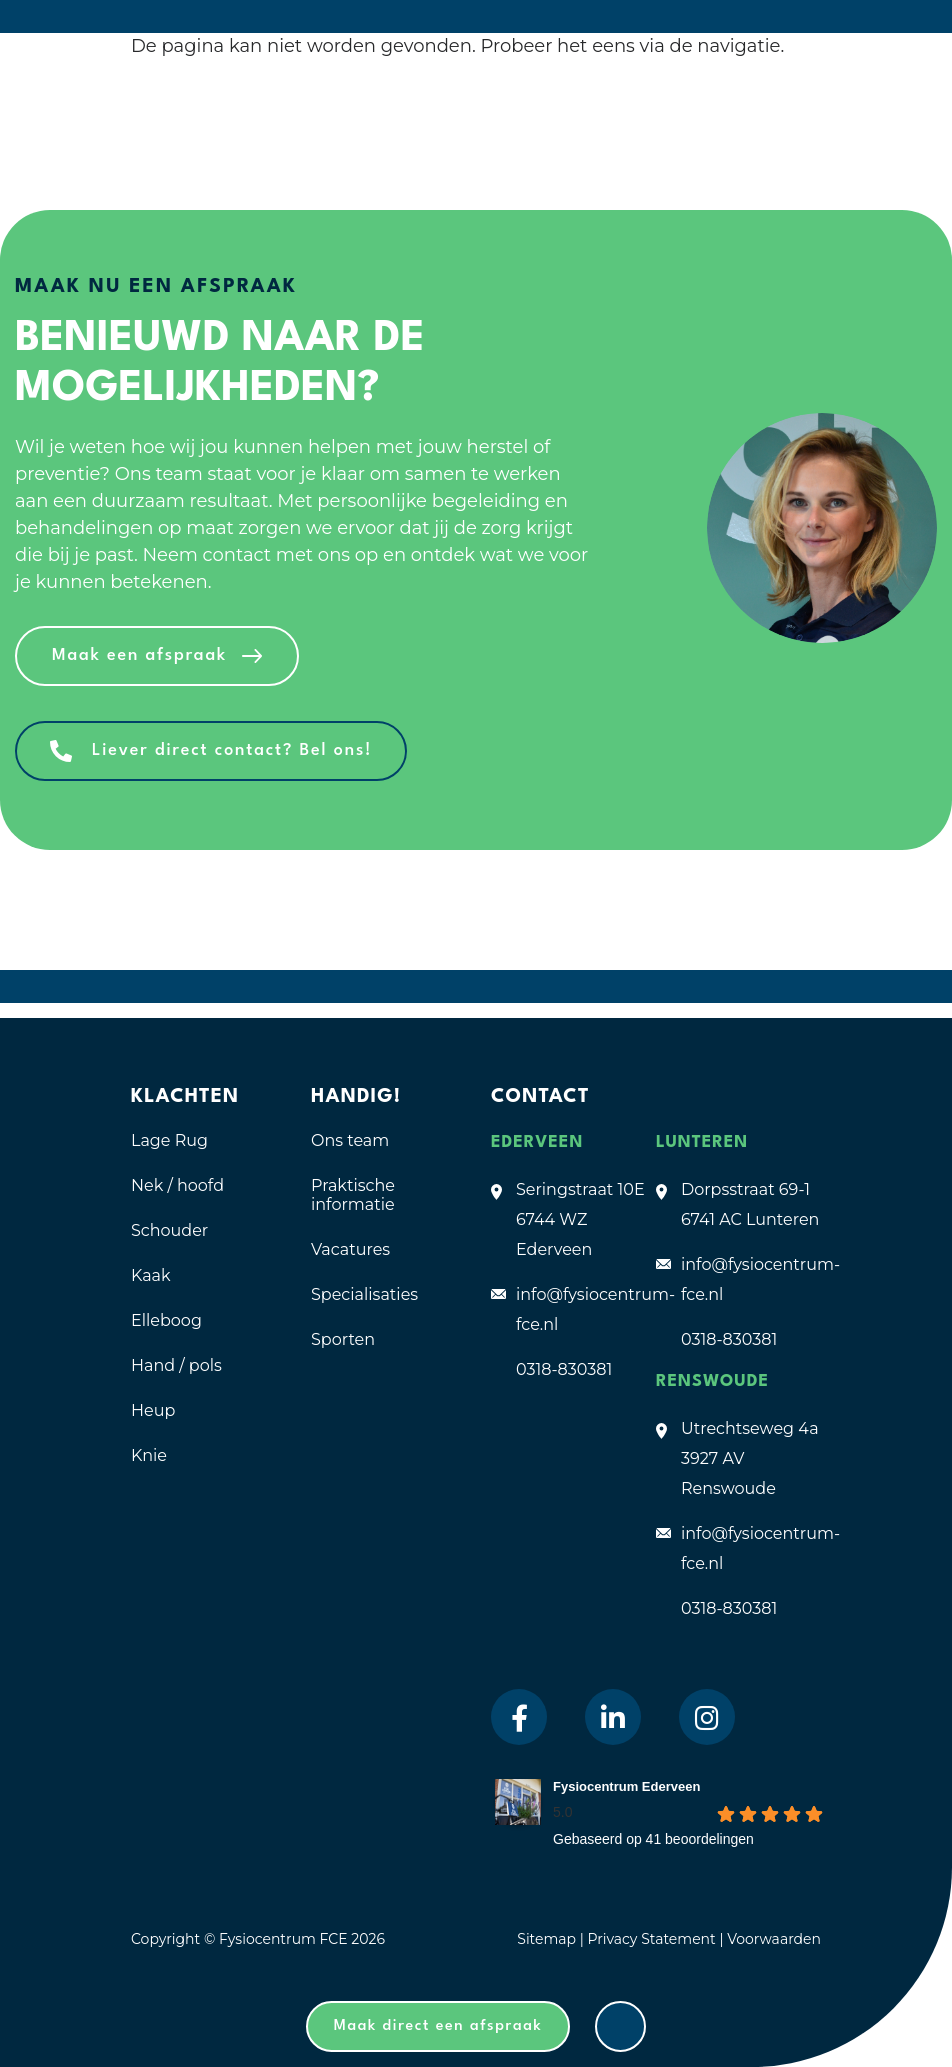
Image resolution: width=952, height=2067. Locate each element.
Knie (149, 1455)
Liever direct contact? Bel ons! (232, 750)
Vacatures (350, 1249)
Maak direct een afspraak (438, 2026)
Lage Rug (169, 1140)
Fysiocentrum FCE (283, 1939)
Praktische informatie (353, 1195)
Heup (153, 1410)
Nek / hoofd (177, 1185)
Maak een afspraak (139, 655)
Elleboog (166, 1320)
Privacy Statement (653, 1939)
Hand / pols (176, 1365)
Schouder (169, 1230)
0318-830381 (564, 1369)
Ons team (350, 1140)
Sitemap (546, 1939)
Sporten (343, 1339)
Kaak (151, 1275)
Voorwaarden (774, 1939)
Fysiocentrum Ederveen (626, 1786)
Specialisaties (364, 1294)
